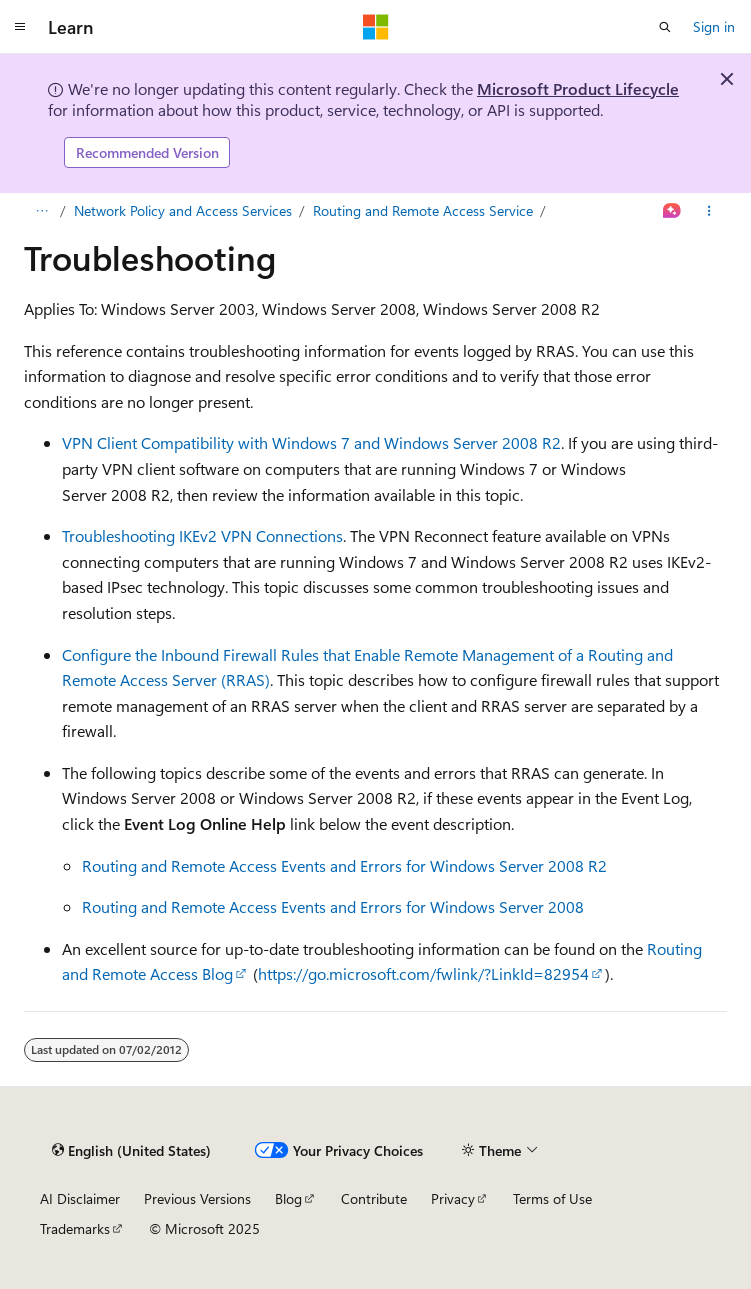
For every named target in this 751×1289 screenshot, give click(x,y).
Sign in (714, 26)
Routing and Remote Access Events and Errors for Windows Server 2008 (333, 906)
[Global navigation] (20, 27)
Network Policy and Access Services (183, 210)
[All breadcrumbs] (41, 211)
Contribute (374, 1198)
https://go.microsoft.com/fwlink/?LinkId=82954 (423, 973)
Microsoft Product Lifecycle (578, 88)
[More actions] (709, 211)
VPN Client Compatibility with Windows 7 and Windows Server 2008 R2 (311, 442)
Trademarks (75, 1228)
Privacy (453, 1198)
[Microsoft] (376, 27)
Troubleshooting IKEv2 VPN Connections (202, 535)
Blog (288, 1198)
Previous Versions (197, 1198)
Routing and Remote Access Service (423, 210)
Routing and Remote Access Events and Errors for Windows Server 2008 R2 (344, 865)
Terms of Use (552, 1198)
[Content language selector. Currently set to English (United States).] (131, 1151)
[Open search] (665, 27)
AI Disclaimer (80, 1198)
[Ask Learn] (672, 211)
